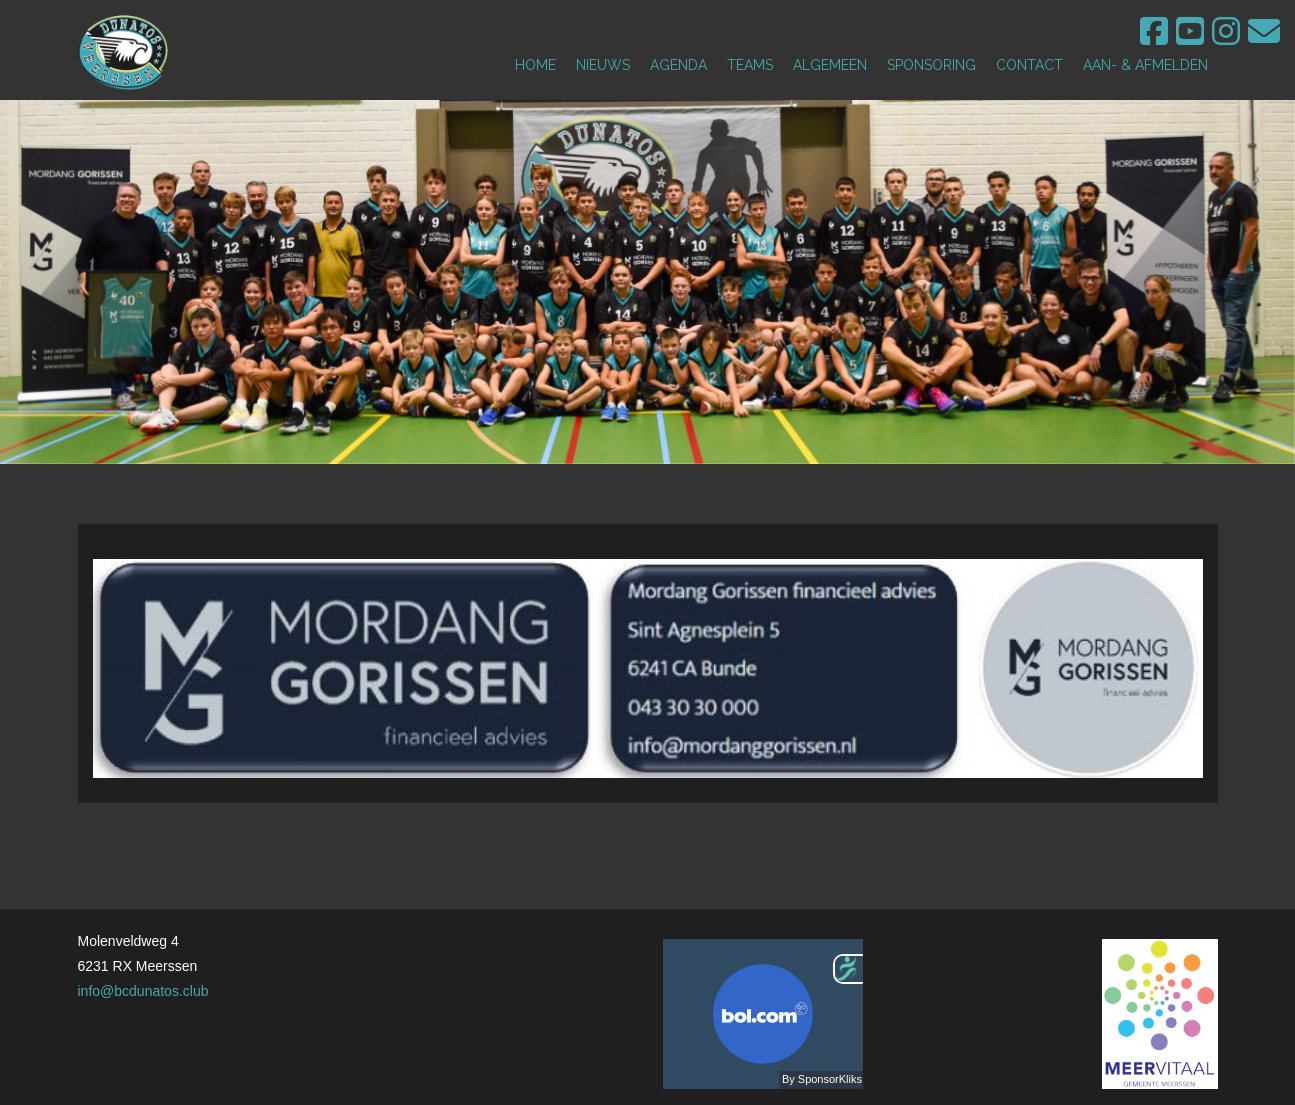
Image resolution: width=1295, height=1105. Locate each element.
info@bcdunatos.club (143, 991)
